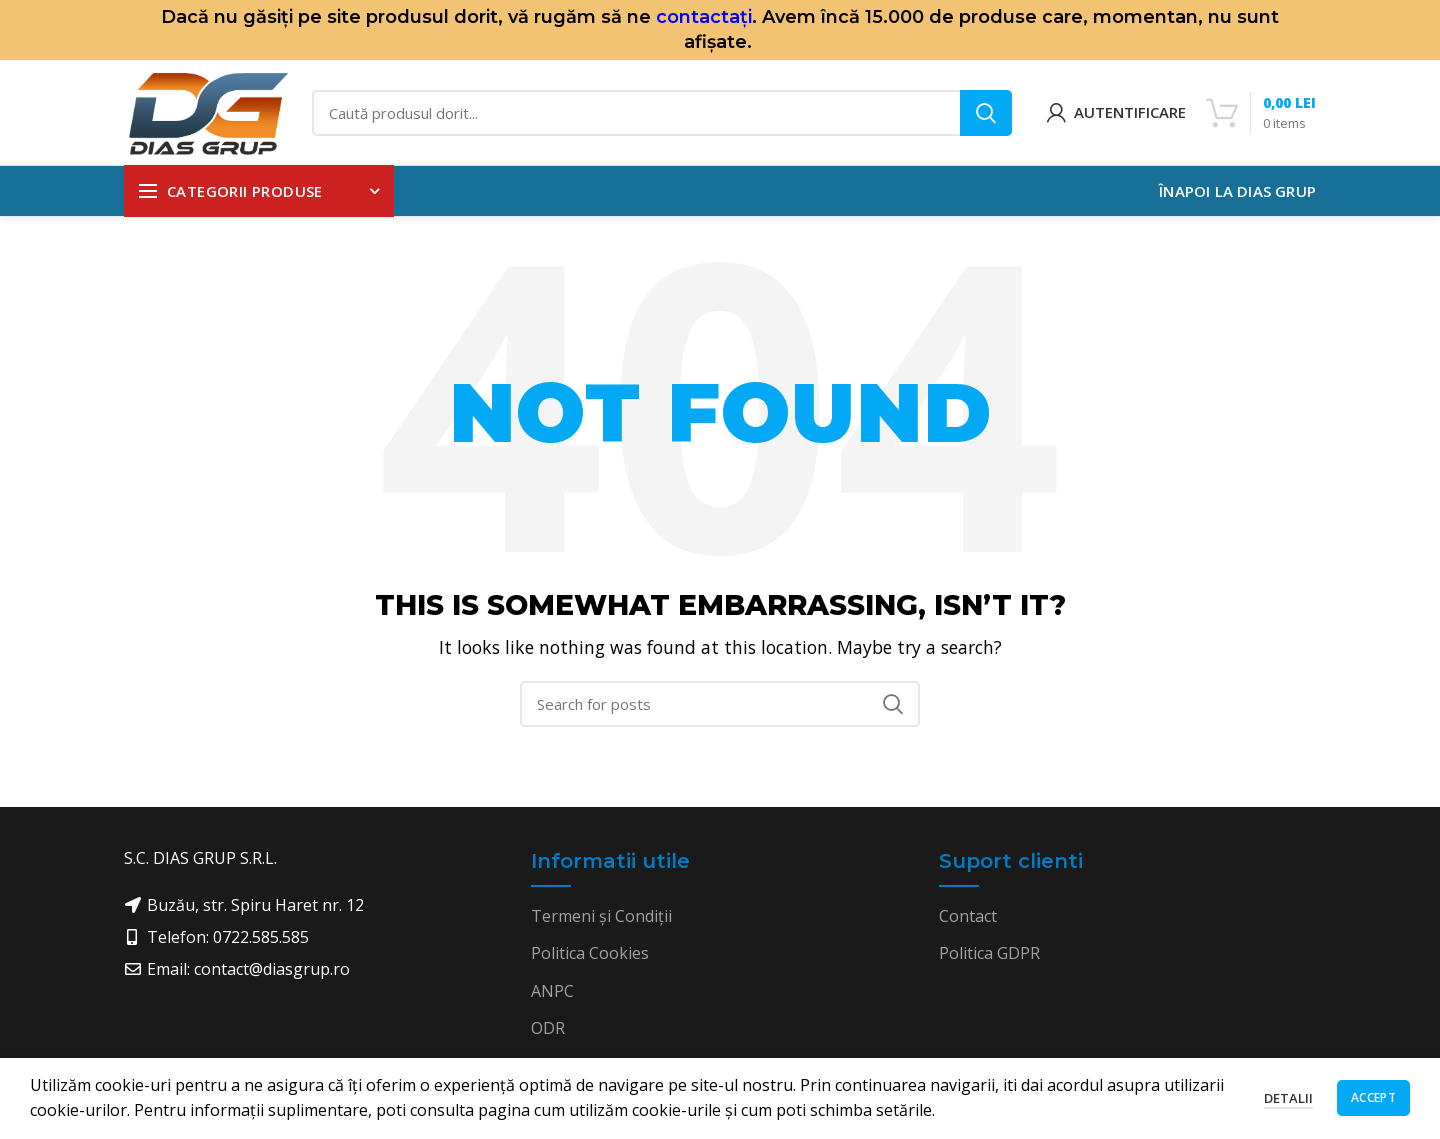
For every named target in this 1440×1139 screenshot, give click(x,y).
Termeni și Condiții (601, 916)
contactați (704, 17)
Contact (968, 916)
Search (986, 113)
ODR (548, 1028)
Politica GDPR (989, 953)
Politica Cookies (590, 953)
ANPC (552, 991)
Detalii (1288, 1098)
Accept (1373, 1097)
